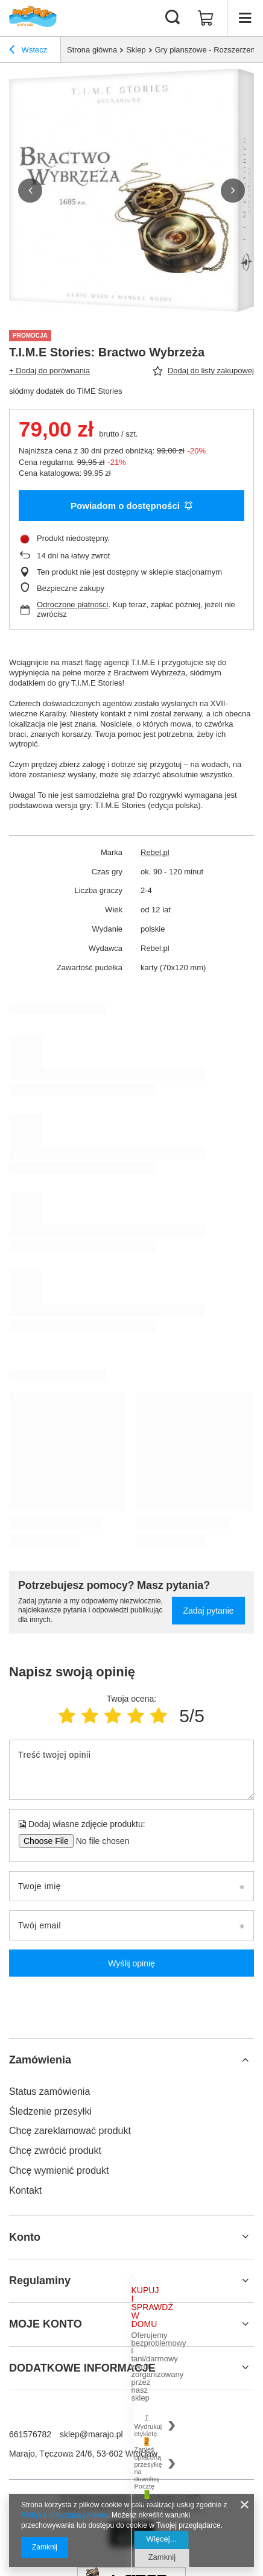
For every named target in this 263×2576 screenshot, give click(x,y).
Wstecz (28, 51)
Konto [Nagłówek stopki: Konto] (24, 2237)
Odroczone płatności (73, 604)
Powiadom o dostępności (131, 505)
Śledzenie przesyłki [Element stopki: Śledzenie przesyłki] (50, 2111)
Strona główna (92, 49)
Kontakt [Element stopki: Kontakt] (25, 2190)
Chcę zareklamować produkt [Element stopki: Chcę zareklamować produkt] (70, 2131)
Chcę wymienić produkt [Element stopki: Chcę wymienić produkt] (59, 2170)
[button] (30, 190)
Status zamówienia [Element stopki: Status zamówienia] (49, 2091)
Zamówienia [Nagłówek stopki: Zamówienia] (40, 2060)
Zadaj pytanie (208, 1610)
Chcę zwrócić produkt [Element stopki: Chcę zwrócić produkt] (55, 2150)
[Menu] (245, 18)
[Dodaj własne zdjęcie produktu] (99, 1841)
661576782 (30, 2434)
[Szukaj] (172, 18)
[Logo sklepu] (33, 18)
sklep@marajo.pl (91, 2434)
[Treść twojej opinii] (131, 1770)
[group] (131, 190)
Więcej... (162, 2538)
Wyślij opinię (131, 1963)
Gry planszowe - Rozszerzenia (208, 49)
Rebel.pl (155, 852)
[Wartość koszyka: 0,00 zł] (206, 18)
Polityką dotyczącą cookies (64, 2515)
